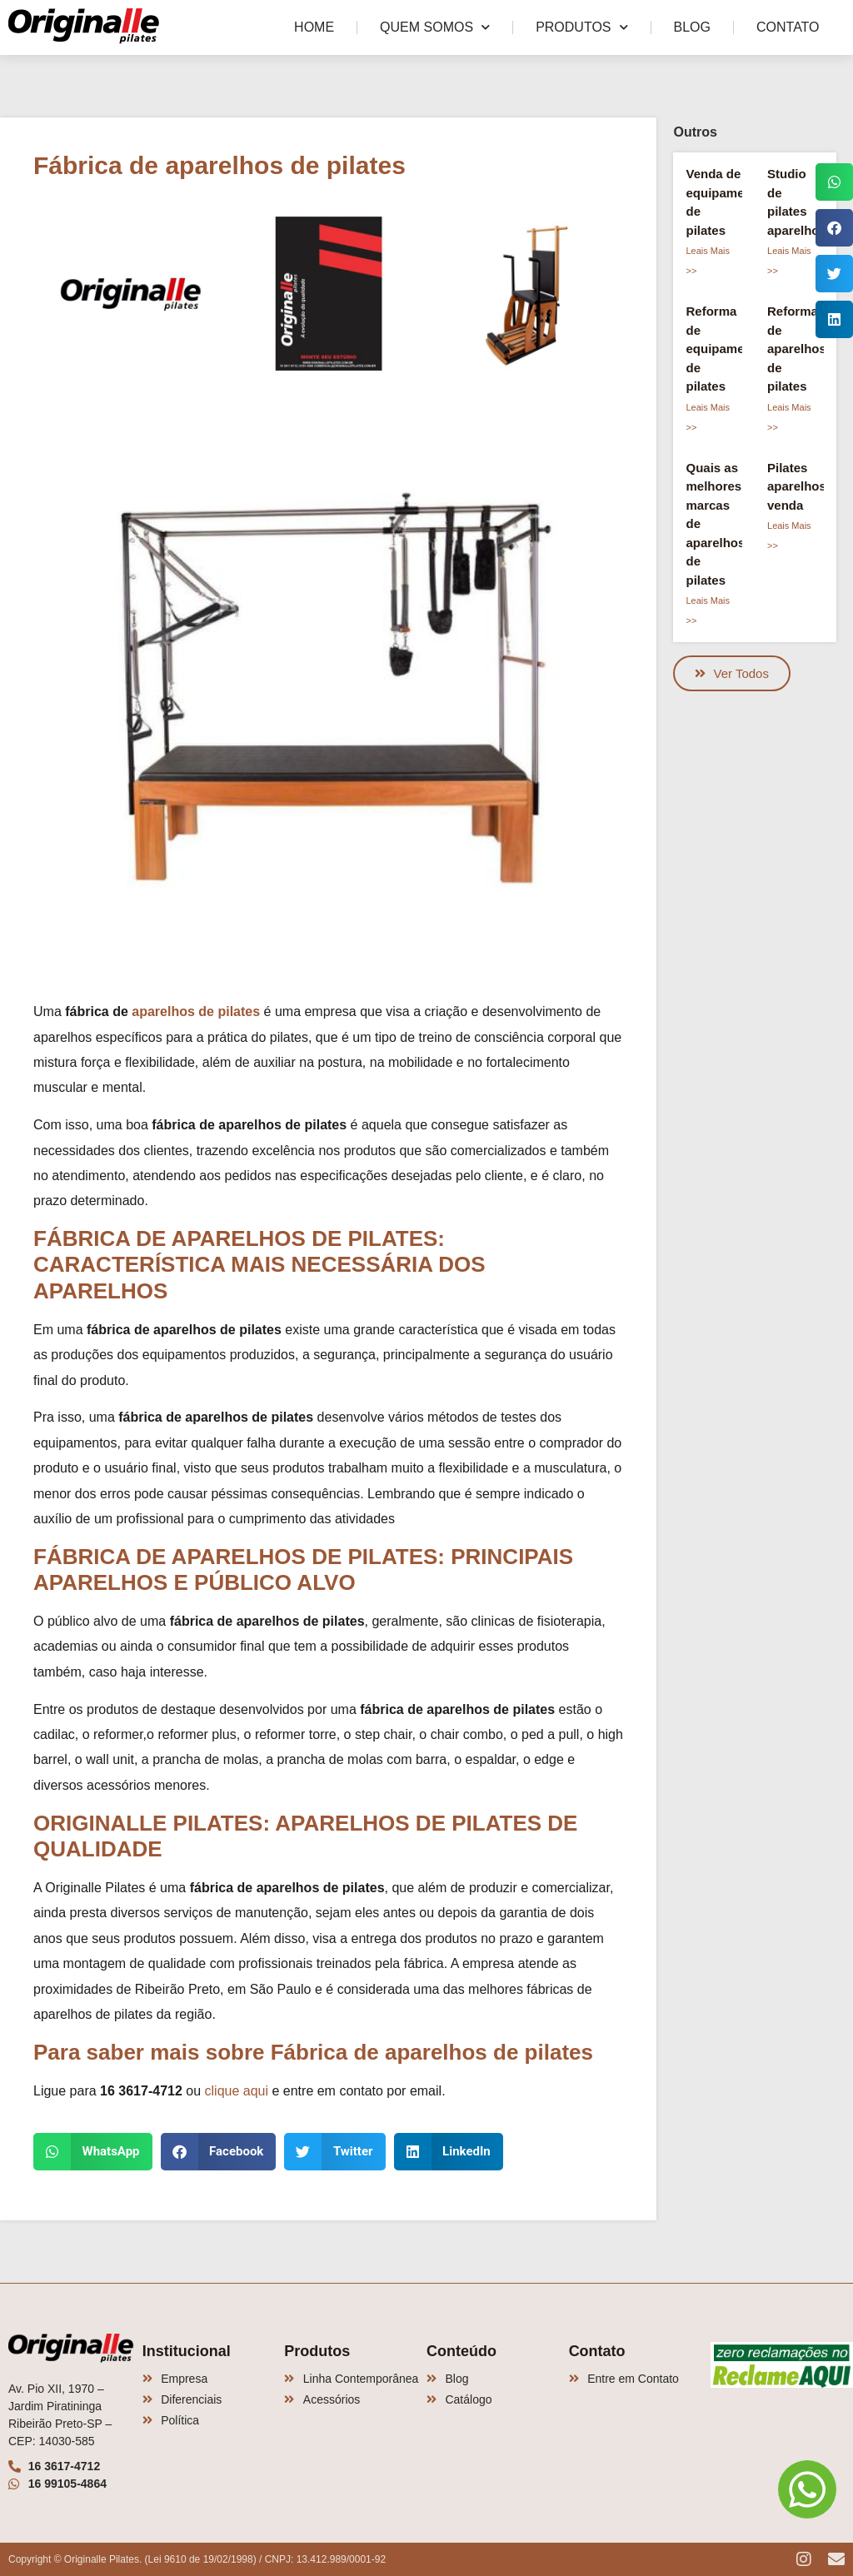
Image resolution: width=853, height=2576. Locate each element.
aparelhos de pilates (196, 1011)
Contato (788, 27)
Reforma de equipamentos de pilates (728, 348)
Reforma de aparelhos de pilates (796, 348)
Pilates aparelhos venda (796, 486)
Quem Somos (435, 27)
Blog (692, 27)
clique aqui (237, 2091)
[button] (92, 2151)
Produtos (581, 27)
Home (314, 27)
